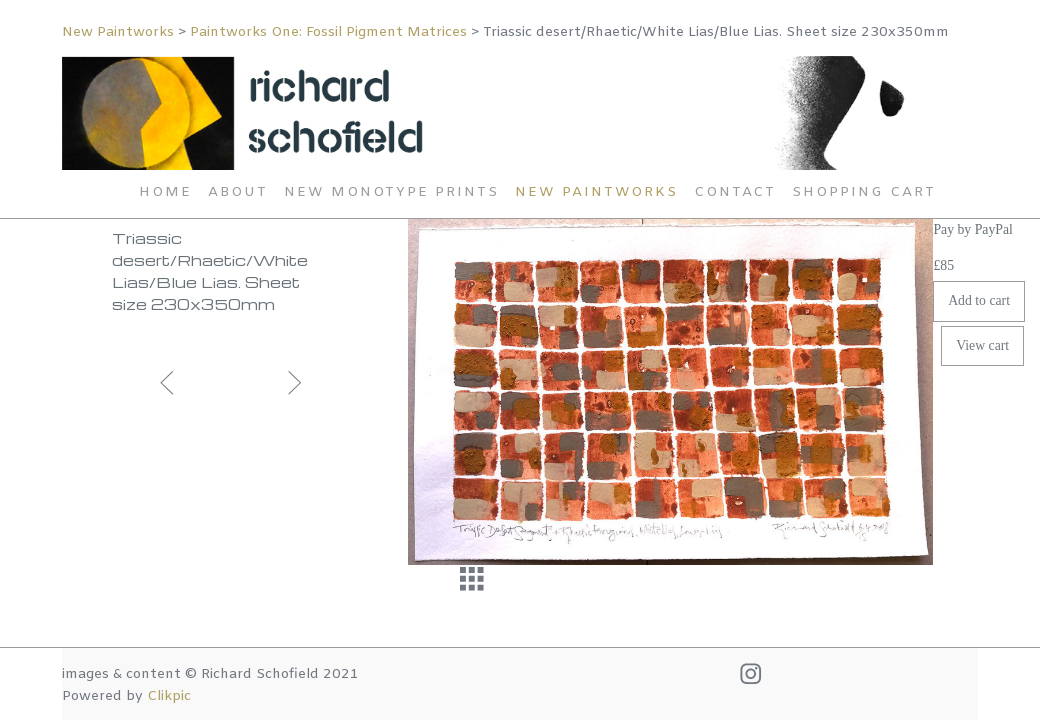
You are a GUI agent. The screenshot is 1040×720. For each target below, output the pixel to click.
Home (165, 192)
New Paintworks (118, 32)
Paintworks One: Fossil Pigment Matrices (328, 32)
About (238, 192)
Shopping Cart (864, 192)
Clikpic (169, 696)
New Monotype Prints (391, 192)
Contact (735, 192)
